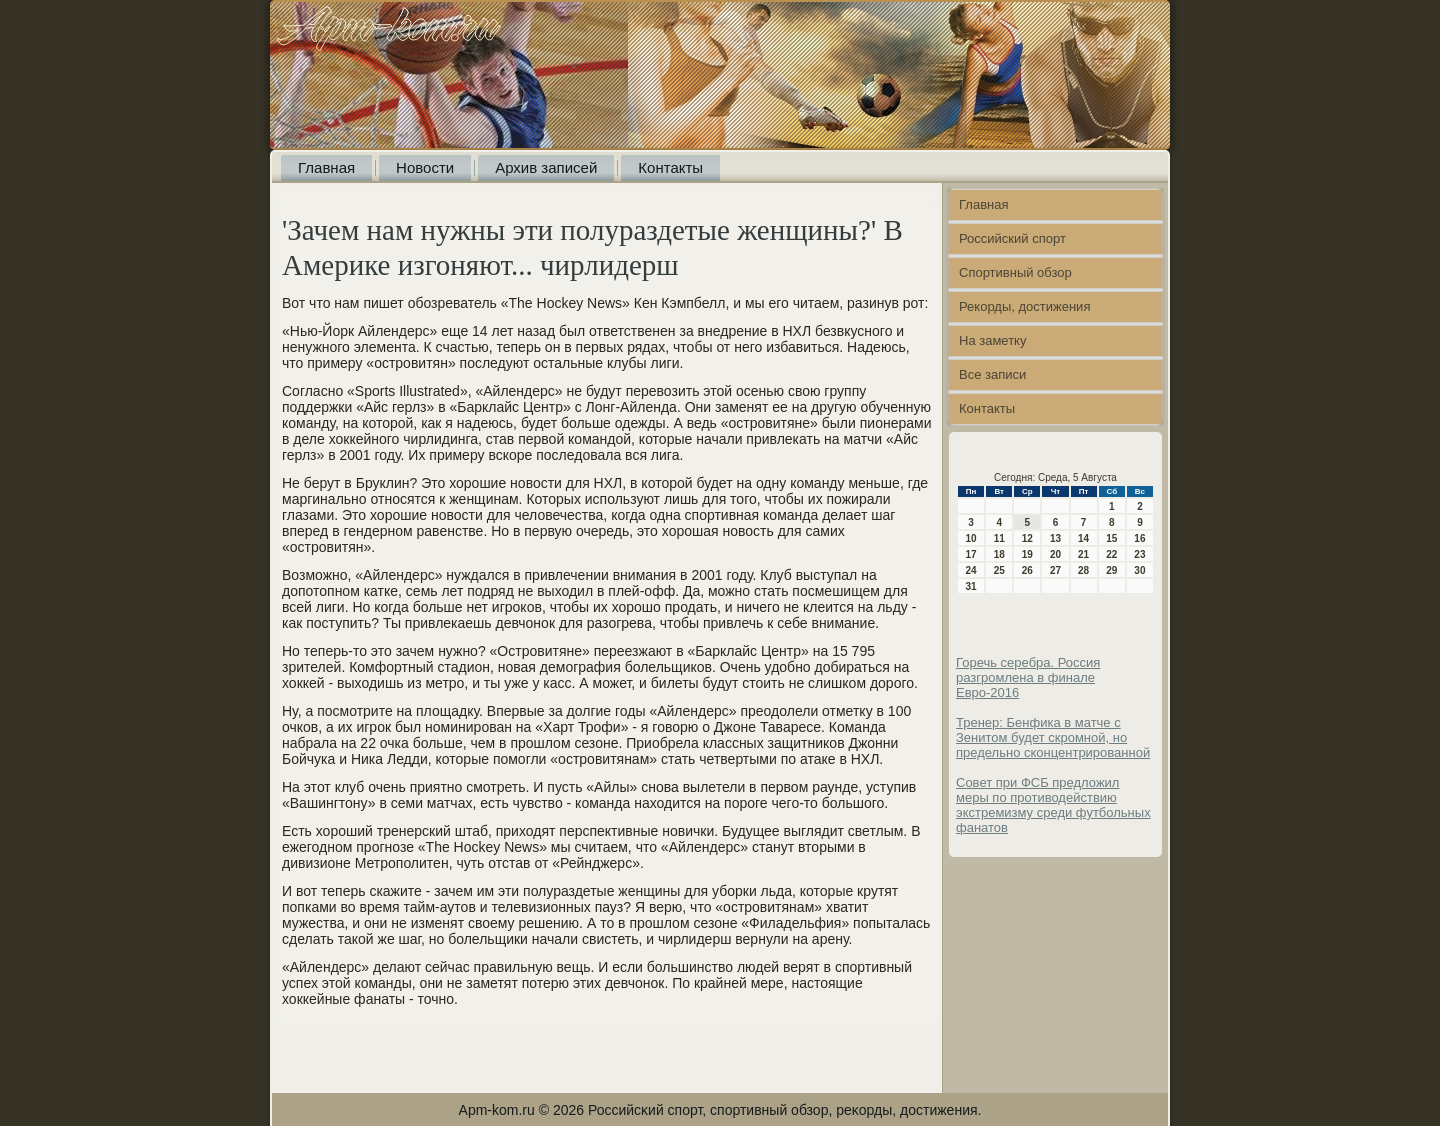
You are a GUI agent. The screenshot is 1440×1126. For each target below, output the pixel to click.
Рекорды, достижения (1024, 306)
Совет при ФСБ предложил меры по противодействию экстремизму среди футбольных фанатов (1053, 805)
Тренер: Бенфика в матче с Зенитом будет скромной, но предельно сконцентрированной (1053, 737)
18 (999, 554)
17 (971, 554)
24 (971, 570)
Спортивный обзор (1015, 272)
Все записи (992, 374)
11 (999, 538)
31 (971, 586)
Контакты (670, 167)
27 (1055, 570)
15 (1111, 538)
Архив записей (546, 167)
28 (1083, 570)
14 (1083, 538)
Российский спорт (1012, 238)
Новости (425, 167)
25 (999, 570)
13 (1055, 538)
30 (1139, 570)
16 (1139, 538)
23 (1139, 554)
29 (1111, 570)
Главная (326, 167)
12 (1027, 538)
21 (1083, 554)
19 (1027, 554)
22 (1111, 554)
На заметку (992, 340)
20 (1055, 554)
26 (1027, 570)
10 (971, 538)
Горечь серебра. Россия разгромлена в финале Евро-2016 (1028, 677)
